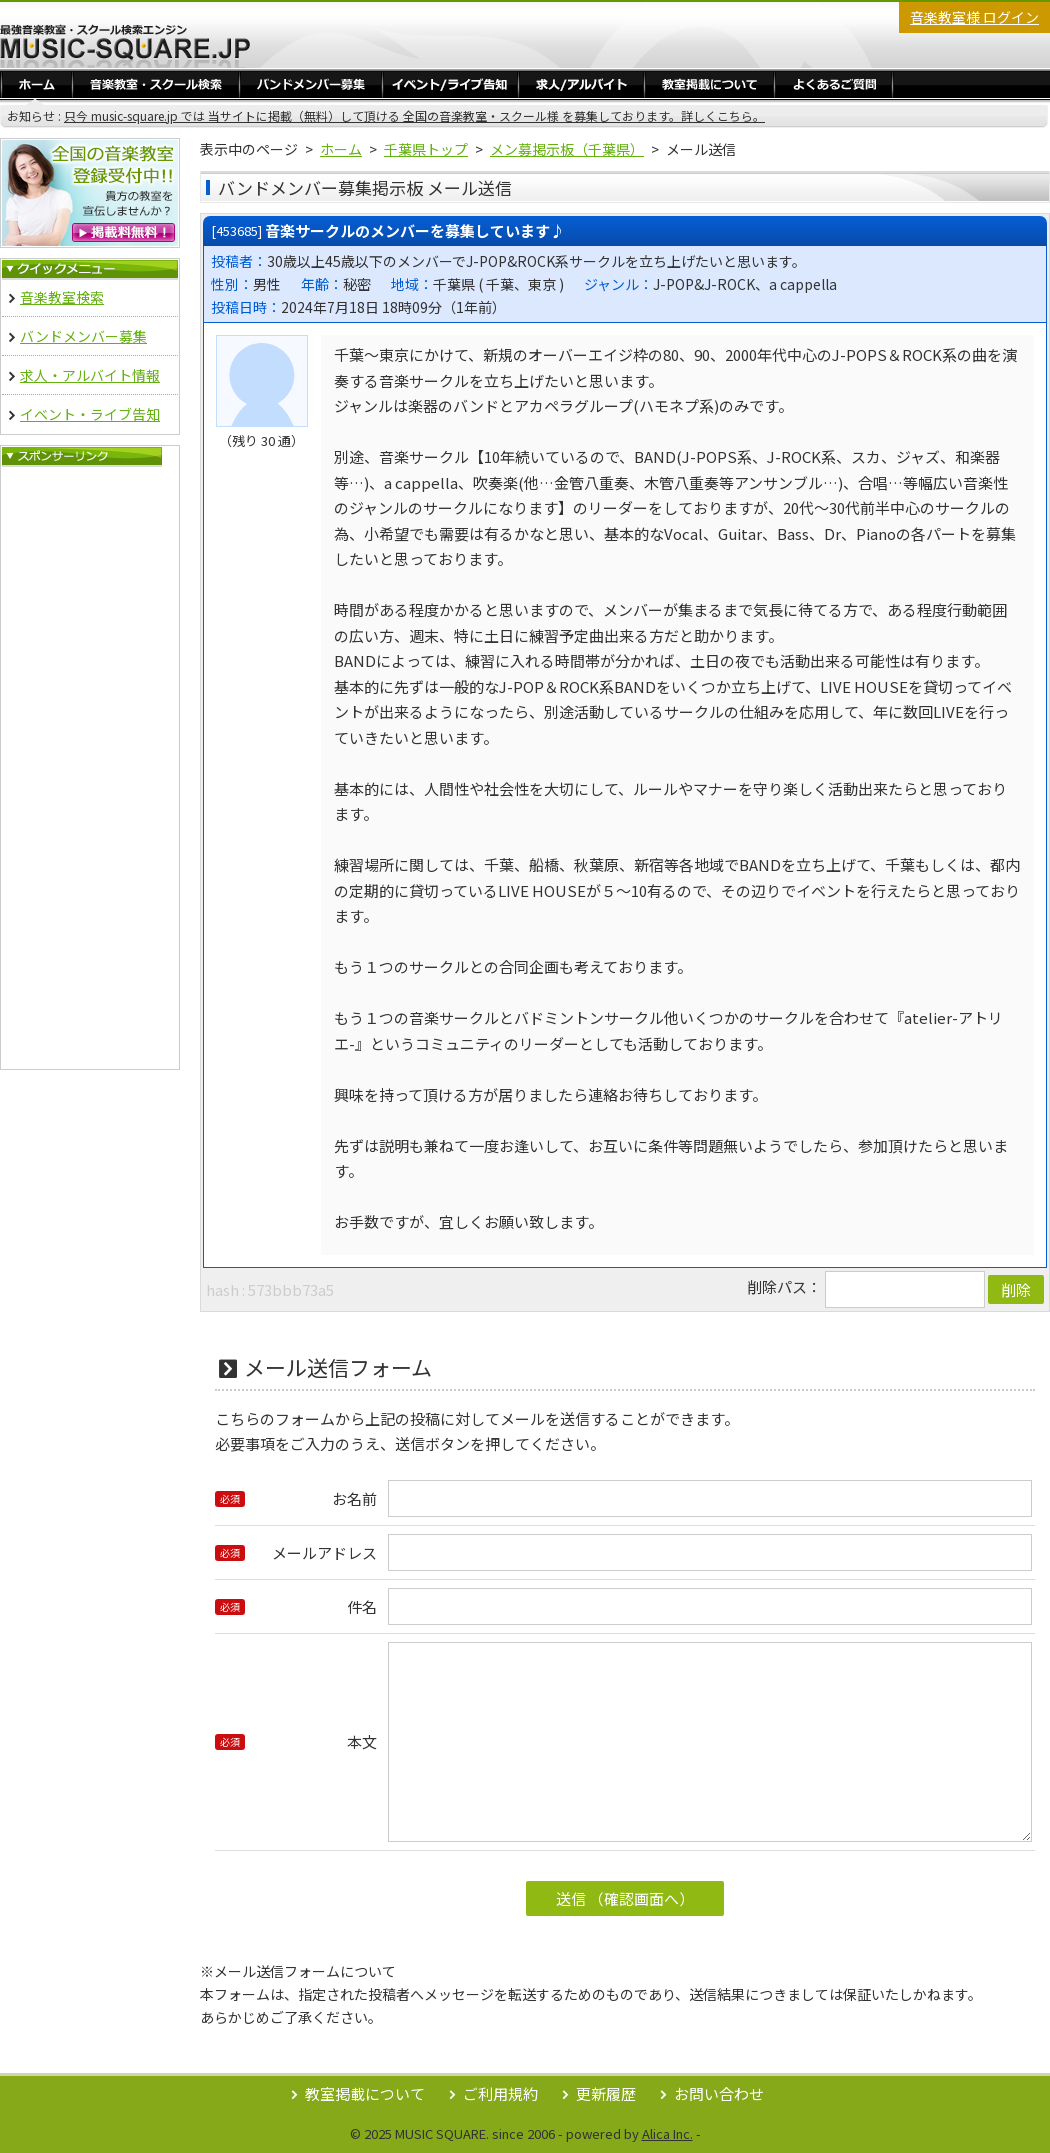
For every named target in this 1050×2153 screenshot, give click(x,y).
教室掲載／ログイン (709, 83)
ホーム (37, 83)
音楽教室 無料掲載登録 (90, 193)
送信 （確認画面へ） (625, 1898)
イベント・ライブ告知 (450, 83)
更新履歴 (606, 2093)
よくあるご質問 (833, 83)
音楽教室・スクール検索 (156, 83)
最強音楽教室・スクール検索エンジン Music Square (125, 46)
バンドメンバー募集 (311, 83)
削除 (1016, 1289)
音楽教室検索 (62, 297)
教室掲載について (365, 2093)
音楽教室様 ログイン (974, 17)
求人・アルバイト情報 (581, 83)
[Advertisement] (90, 768)
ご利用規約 (500, 2093)
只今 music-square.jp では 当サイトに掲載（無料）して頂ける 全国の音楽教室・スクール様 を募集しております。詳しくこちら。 (414, 115)
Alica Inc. (667, 2133)
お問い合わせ (719, 2093)
